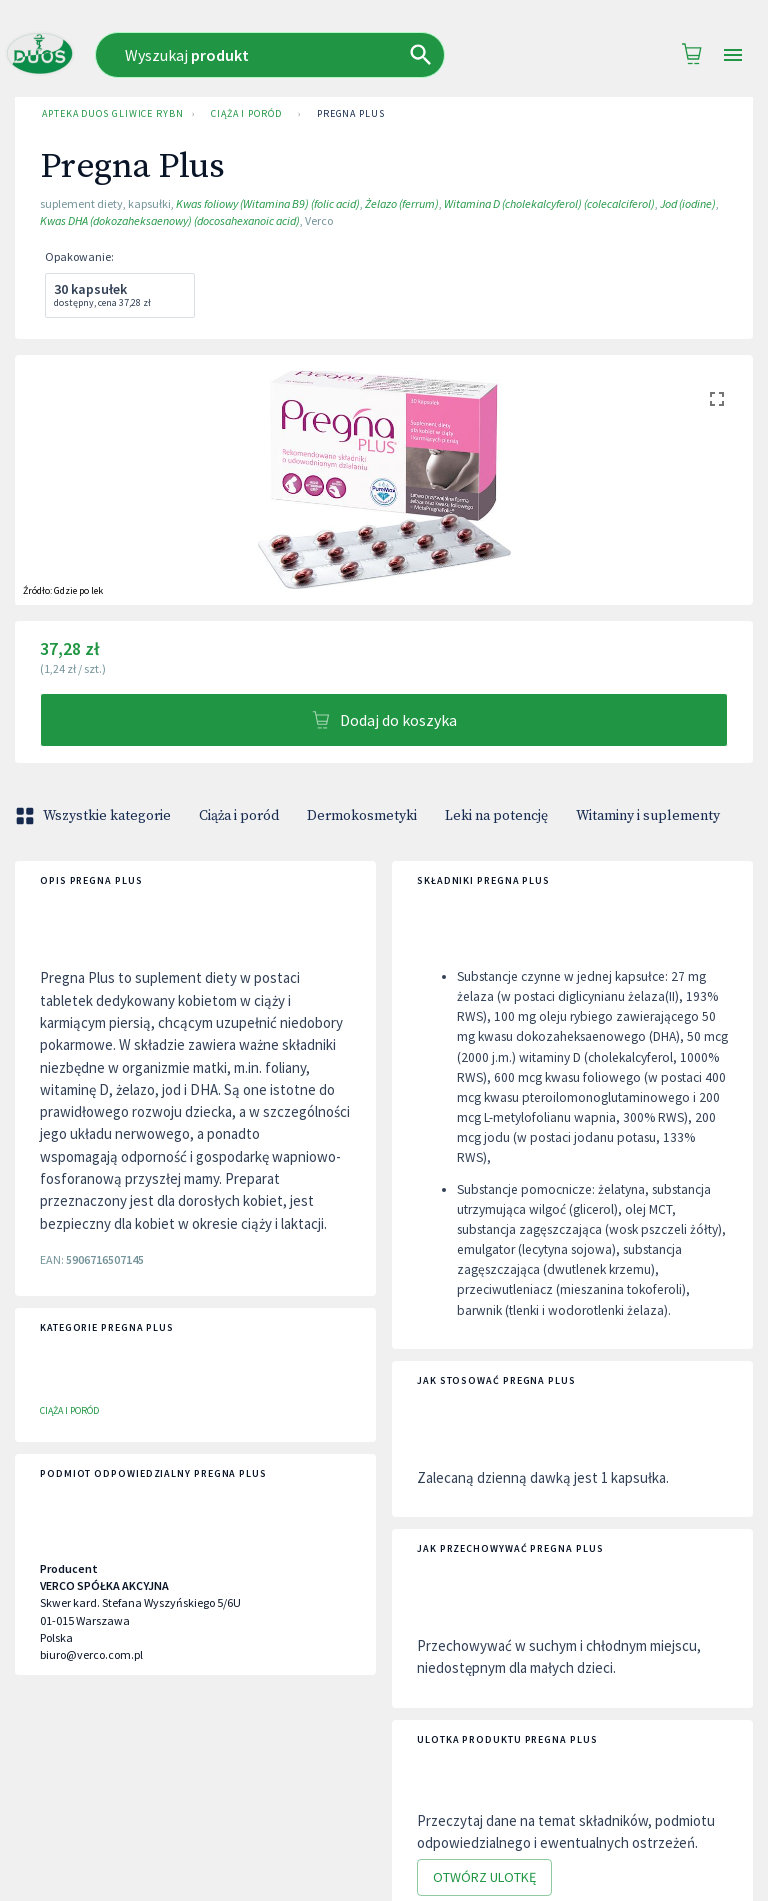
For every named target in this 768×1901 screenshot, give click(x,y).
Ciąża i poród (246, 114)
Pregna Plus (351, 114)
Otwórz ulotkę (484, 1877)
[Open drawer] (733, 55)
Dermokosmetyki (362, 816)
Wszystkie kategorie (95, 816)
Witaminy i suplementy (648, 816)
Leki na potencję (496, 816)
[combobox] (303, 55)
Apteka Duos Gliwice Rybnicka (109, 114)
